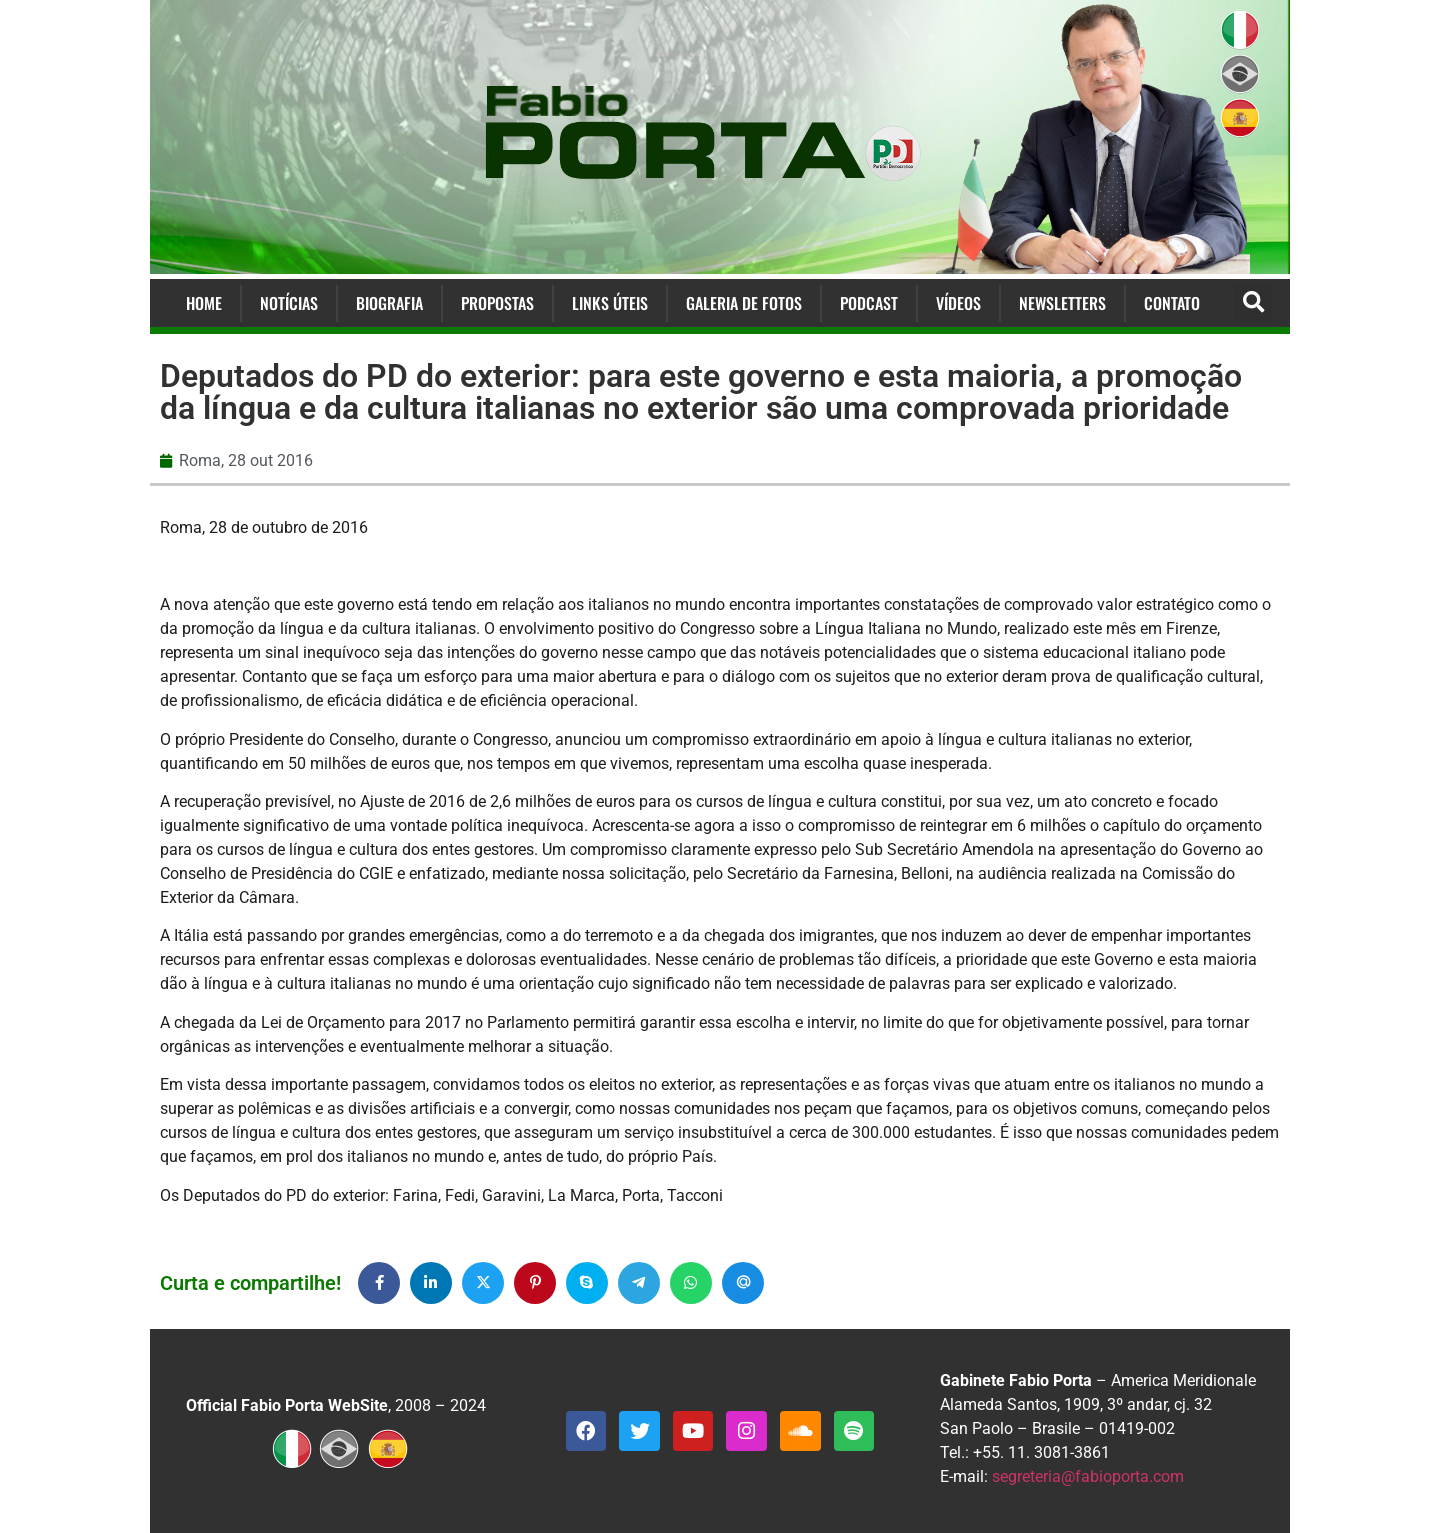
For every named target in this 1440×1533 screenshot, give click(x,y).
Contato (1172, 303)
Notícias (289, 303)
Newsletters (1062, 303)
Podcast (869, 303)
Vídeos (958, 303)
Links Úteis (610, 303)
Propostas (497, 303)
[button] (1253, 303)
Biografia (389, 303)
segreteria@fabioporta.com (1088, 1476)
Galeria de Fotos (744, 303)
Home (204, 303)
